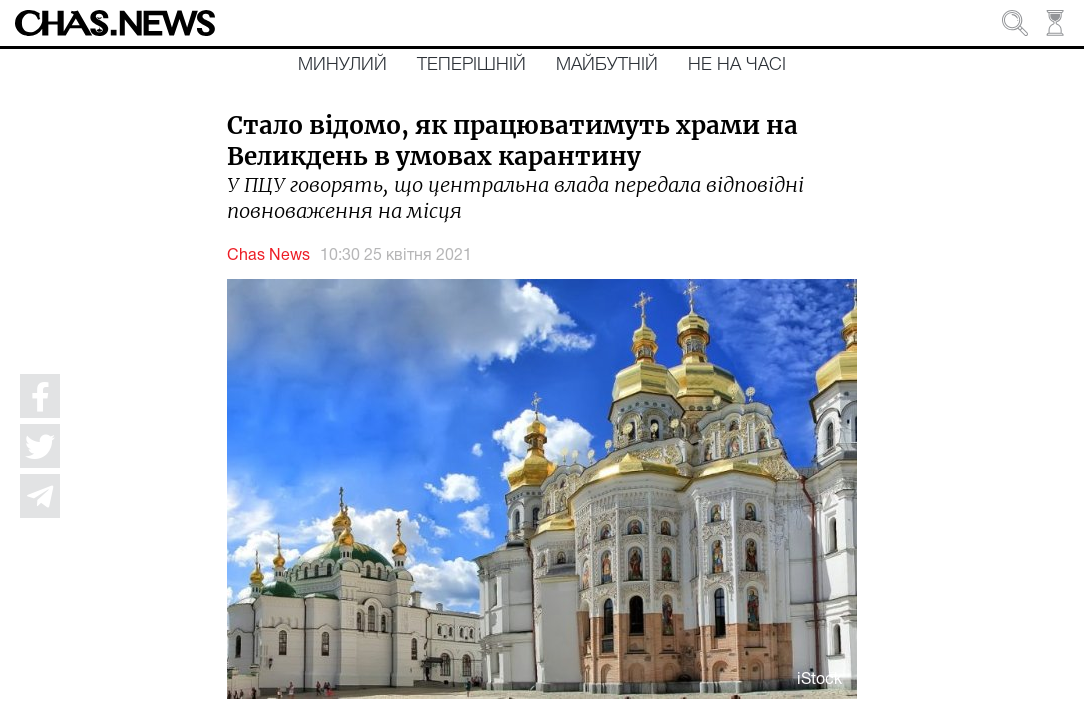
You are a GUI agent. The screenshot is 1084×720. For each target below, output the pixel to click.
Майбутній (607, 65)
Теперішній (471, 65)
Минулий (342, 65)
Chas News (268, 256)
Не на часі (737, 65)
